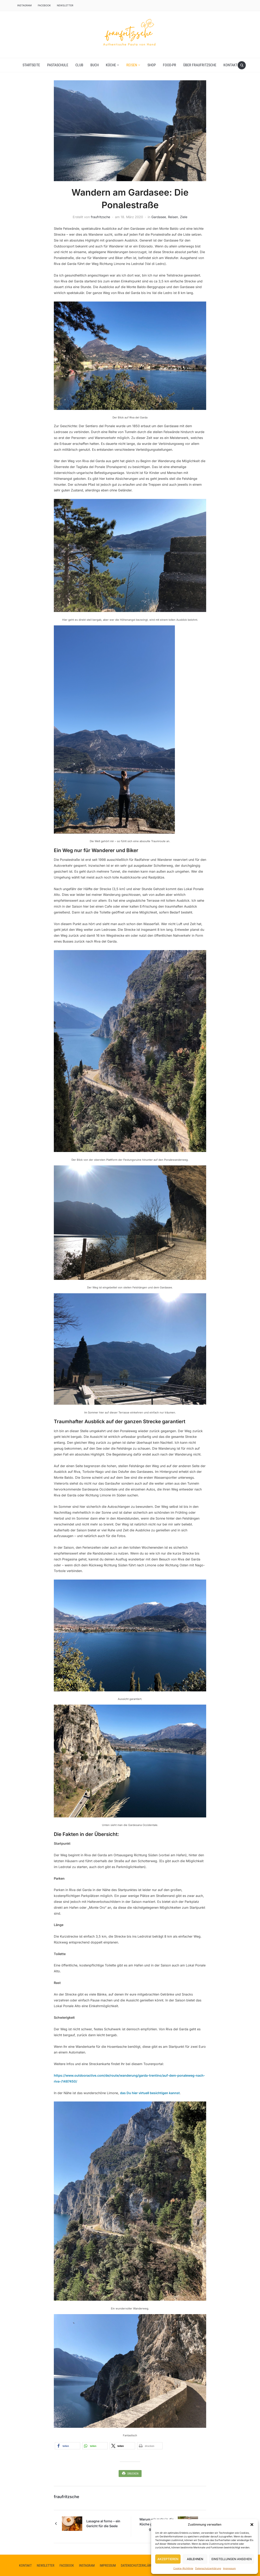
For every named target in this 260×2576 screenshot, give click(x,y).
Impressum (229, 2568)
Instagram (24, 5)
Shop (151, 65)
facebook (44, 5)
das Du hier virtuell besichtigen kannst (150, 2093)
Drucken (133, 2473)
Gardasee (158, 217)
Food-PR (169, 65)
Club (79, 65)
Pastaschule (57, 65)
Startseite (31, 65)
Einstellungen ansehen (231, 2559)
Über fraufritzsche (199, 65)
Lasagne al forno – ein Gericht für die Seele (103, 2522)
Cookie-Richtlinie (183, 2568)
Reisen (131, 65)
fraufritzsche (100, 217)
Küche (111, 65)
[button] (252, 2525)
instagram (87, 2565)
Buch (94, 65)
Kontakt (230, 65)
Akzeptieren (167, 2559)
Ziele (183, 217)
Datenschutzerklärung (208, 2568)
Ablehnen (195, 2559)
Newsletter (65, 5)
